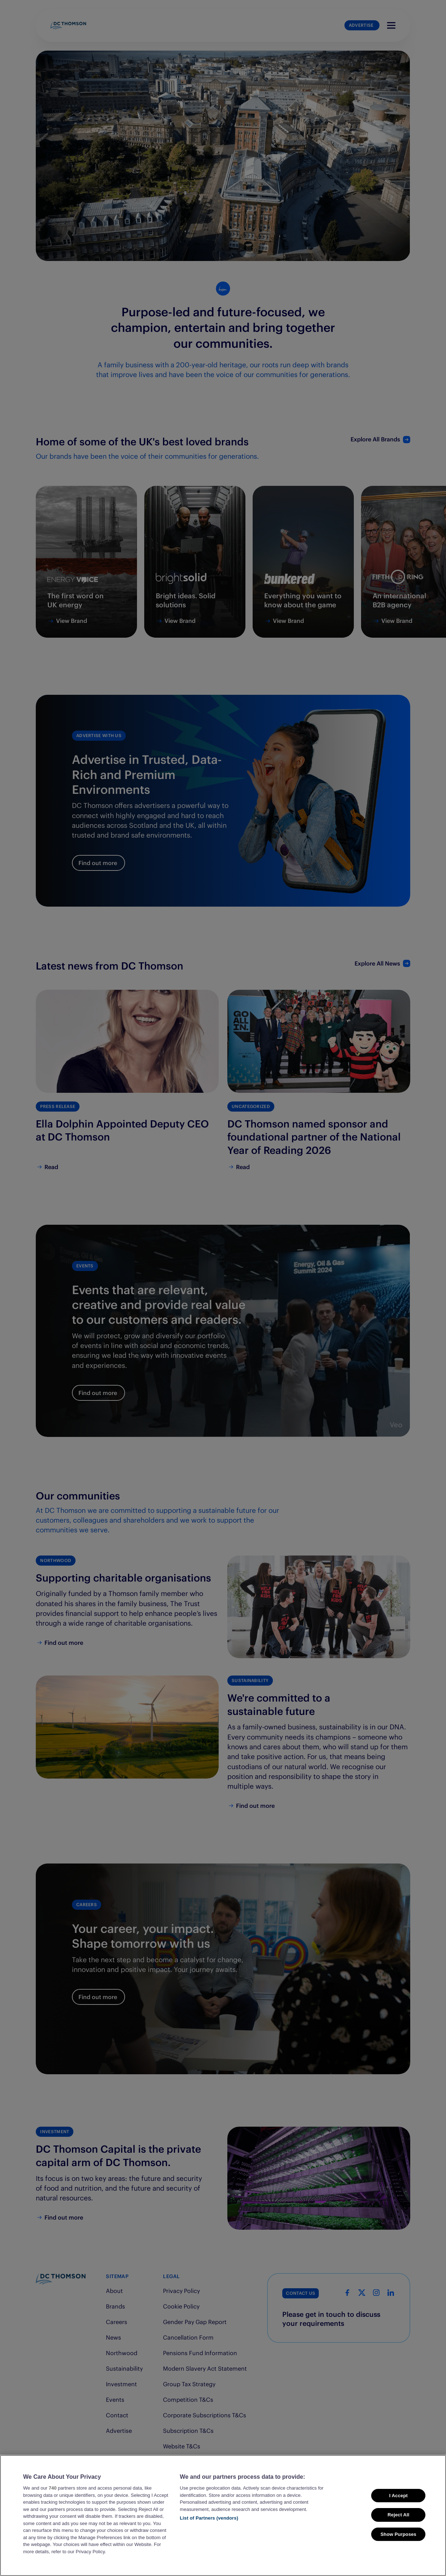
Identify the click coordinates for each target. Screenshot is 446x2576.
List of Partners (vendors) (209, 2518)
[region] (223, 2515)
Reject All (398, 2514)
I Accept (398, 2495)
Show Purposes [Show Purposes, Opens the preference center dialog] (398, 2534)
